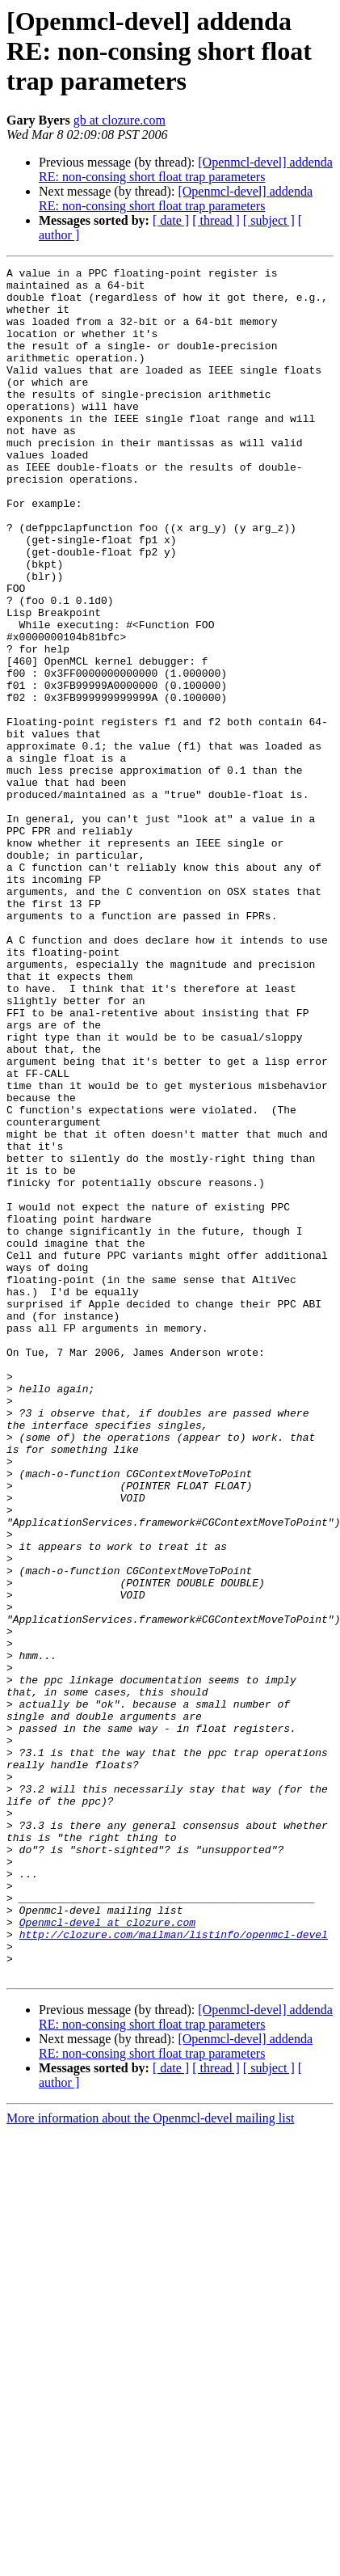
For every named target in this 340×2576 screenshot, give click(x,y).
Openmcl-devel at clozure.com (107, 2254)
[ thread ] (216, 220)
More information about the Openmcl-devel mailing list (150, 2460)
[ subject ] (269, 220)
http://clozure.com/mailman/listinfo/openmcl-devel (173, 2268)
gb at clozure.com (119, 120)
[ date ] (171, 220)
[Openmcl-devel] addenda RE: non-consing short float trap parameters (186, 169)
